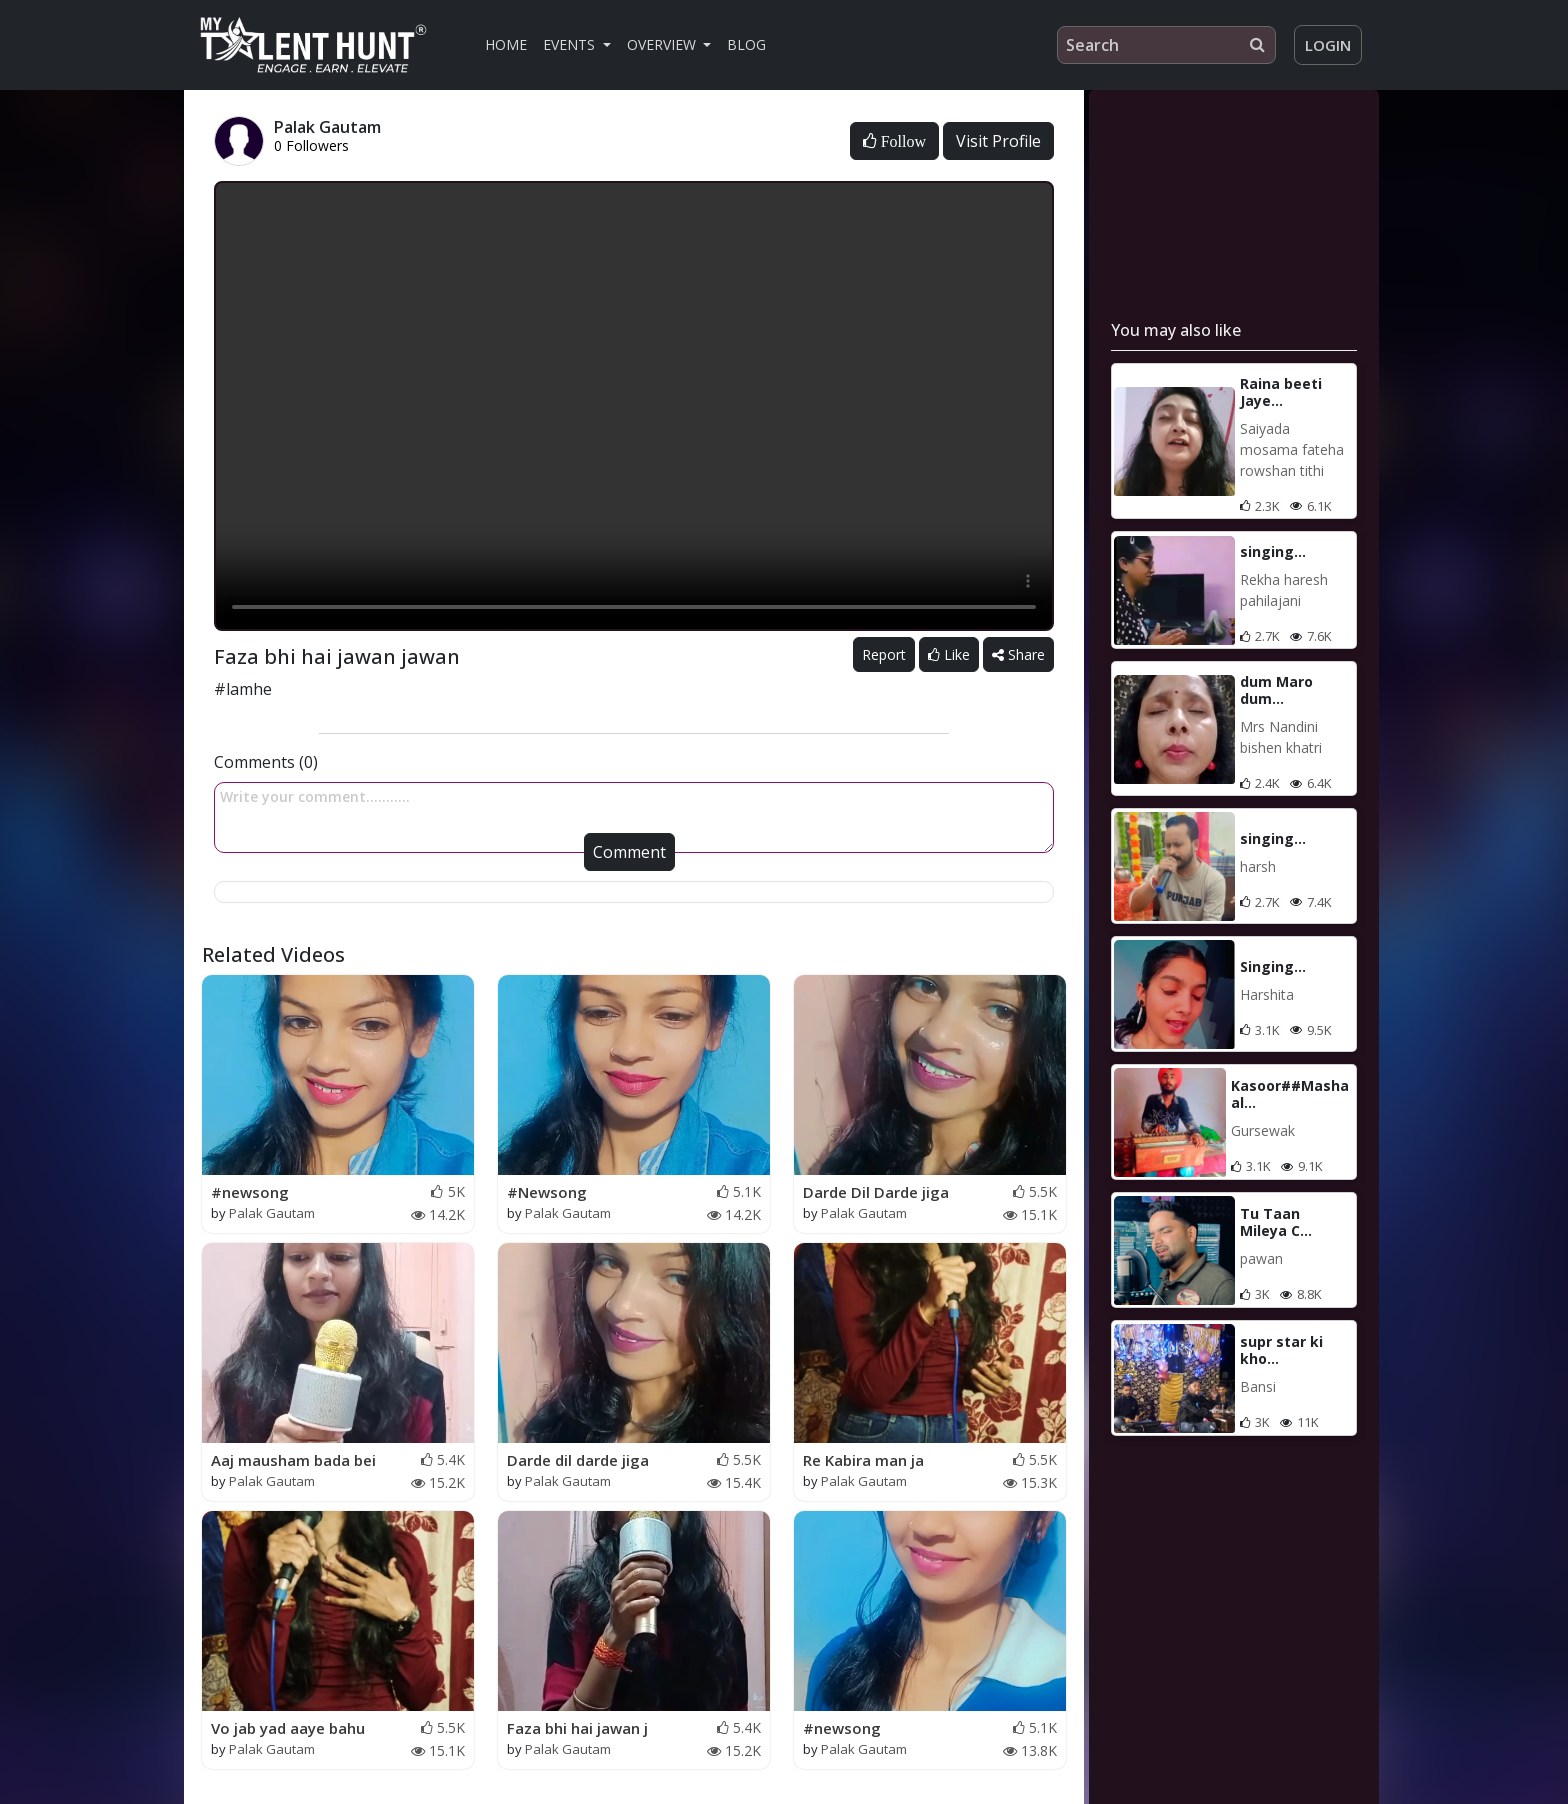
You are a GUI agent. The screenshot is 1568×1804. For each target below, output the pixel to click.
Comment (629, 852)
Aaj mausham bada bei (293, 1460)
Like (949, 654)
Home (506, 44)
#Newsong (547, 1192)
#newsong (250, 1192)
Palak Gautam (272, 1213)
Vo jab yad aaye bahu (288, 1728)
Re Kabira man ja (863, 1460)
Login (1328, 45)
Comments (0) (266, 762)
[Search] (1166, 45)
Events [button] (571, 44)
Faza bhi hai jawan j (577, 1728)
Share (1018, 654)
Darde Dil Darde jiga (876, 1192)
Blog (746, 44)
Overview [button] (663, 44)
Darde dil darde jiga (578, 1460)
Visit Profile (998, 141)
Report (884, 654)
